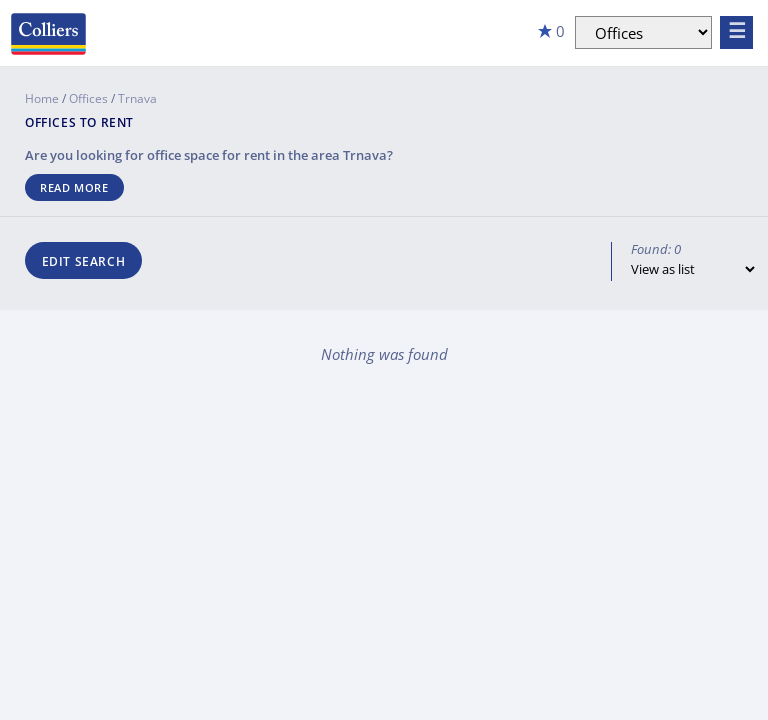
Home (42, 98)
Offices (88, 98)
